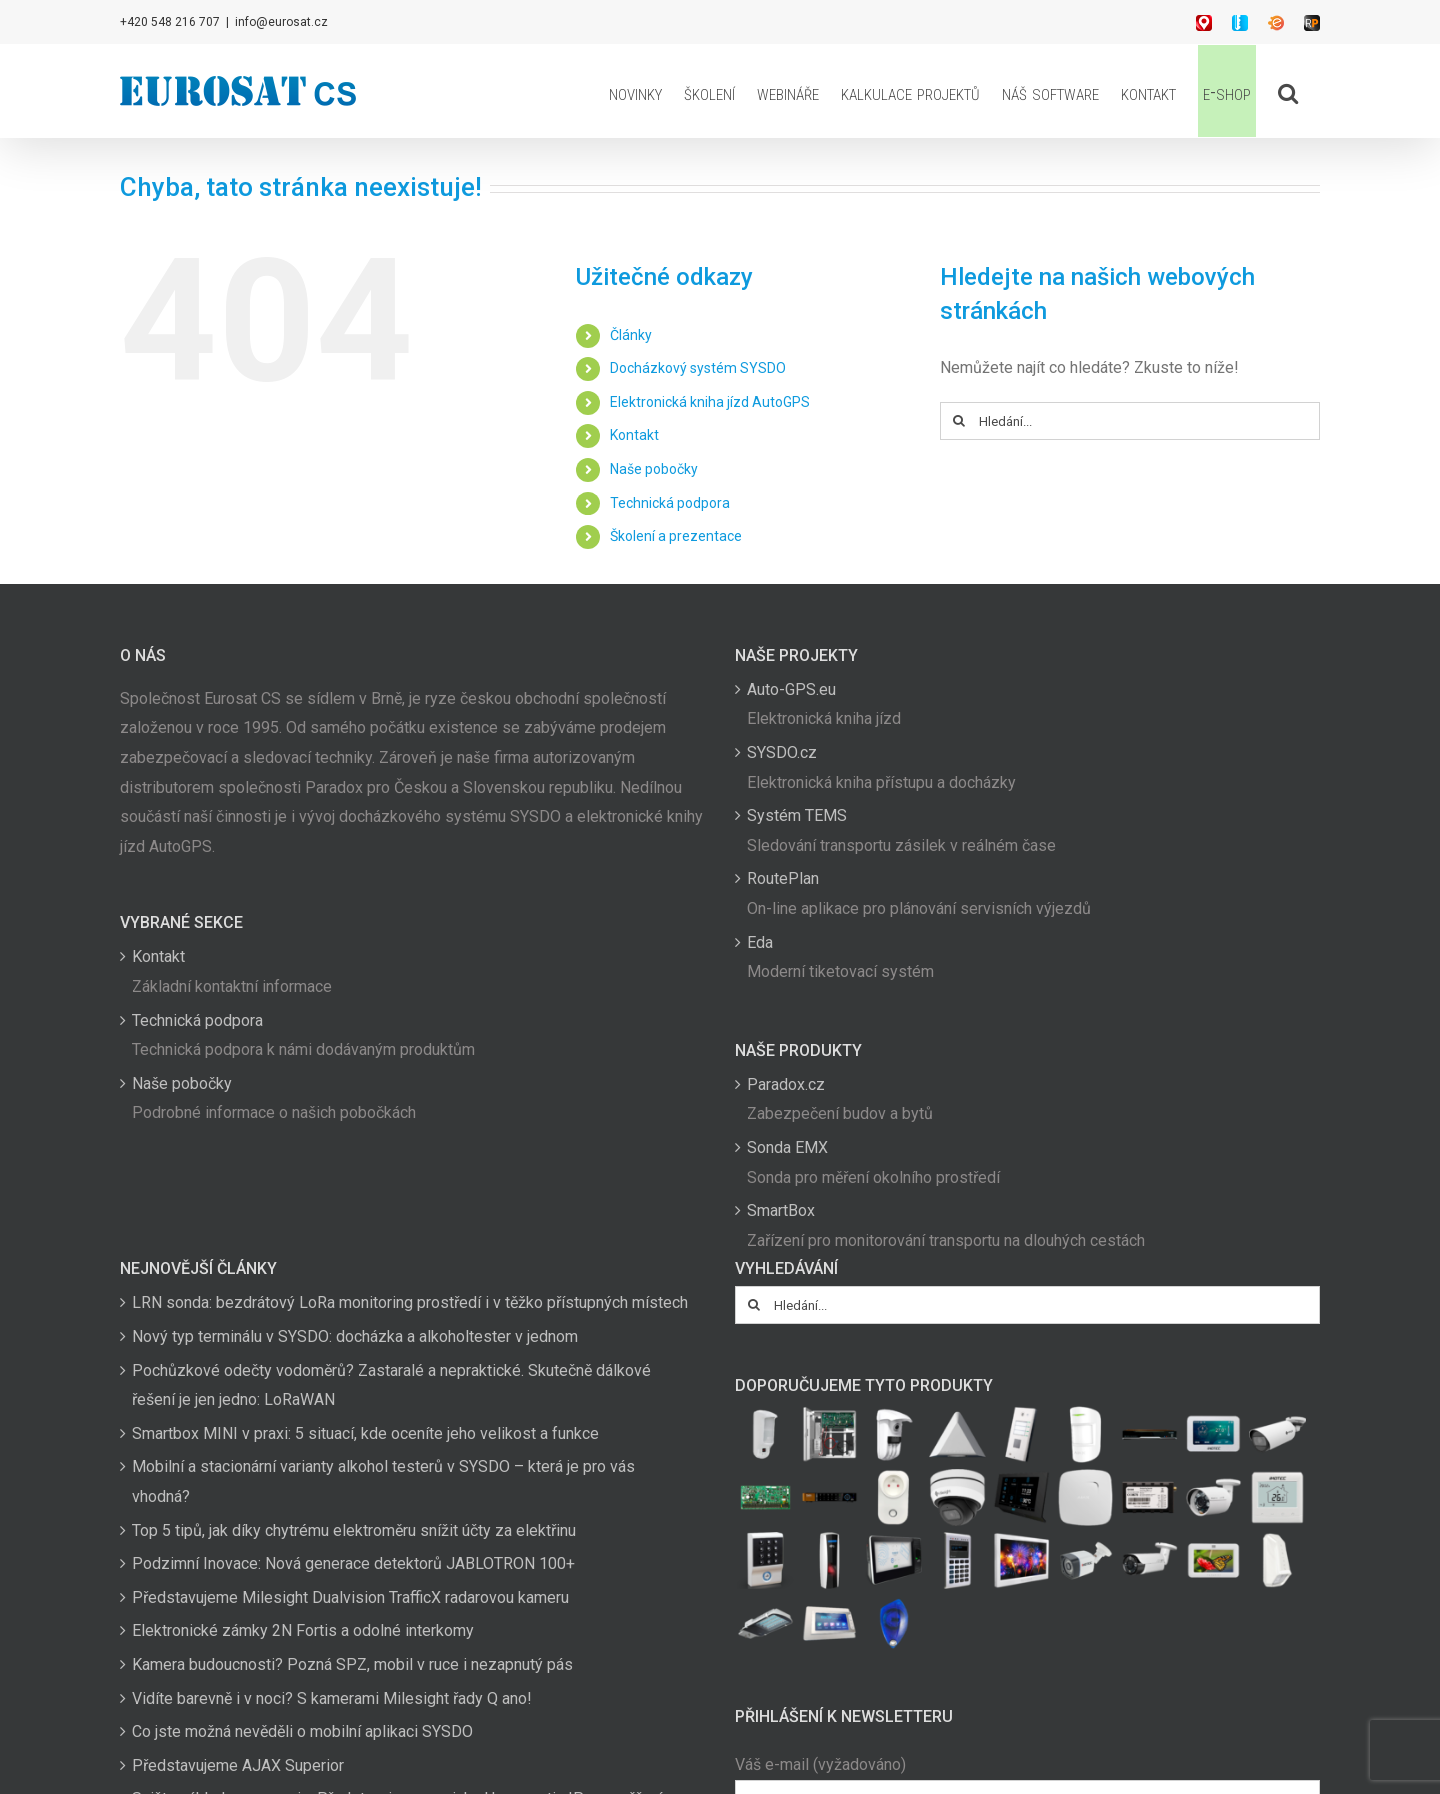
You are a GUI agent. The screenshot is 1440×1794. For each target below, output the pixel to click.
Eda (760, 942)
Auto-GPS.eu (791, 689)
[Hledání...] (1130, 421)
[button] (1288, 91)
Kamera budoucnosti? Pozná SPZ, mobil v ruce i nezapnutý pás (352, 1664)
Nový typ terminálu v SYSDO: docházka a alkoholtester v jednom (355, 1336)
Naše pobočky (654, 469)
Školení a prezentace (676, 536)
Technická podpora (670, 503)
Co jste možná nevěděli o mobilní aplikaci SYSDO (302, 1731)
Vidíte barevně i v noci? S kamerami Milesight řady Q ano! (332, 1698)
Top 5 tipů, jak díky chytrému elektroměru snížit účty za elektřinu (354, 1530)
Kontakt (634, 435)
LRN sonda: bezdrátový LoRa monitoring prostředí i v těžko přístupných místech (410, 1302)
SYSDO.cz (782, 752)
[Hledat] (959, 421)
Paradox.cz (786, 1084)
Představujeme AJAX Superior (238, 1765)
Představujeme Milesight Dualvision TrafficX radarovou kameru (350, 1597)
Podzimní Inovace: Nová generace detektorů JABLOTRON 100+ (353, 1563)
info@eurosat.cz (281, 22)
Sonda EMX (787, 1147)
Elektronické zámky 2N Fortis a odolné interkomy (303, 1630)
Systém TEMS (797, 815)
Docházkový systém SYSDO (698, 368)
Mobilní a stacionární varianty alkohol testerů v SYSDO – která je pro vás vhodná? (383, 1481)
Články (631, 335)
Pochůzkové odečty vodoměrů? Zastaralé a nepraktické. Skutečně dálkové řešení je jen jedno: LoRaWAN (391, 1385)
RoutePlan (783, 878)
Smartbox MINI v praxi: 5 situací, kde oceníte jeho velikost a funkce (365, 1433)
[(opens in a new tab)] (957, 1434)
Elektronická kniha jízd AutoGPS (710, 402)
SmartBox (781, 1210)
